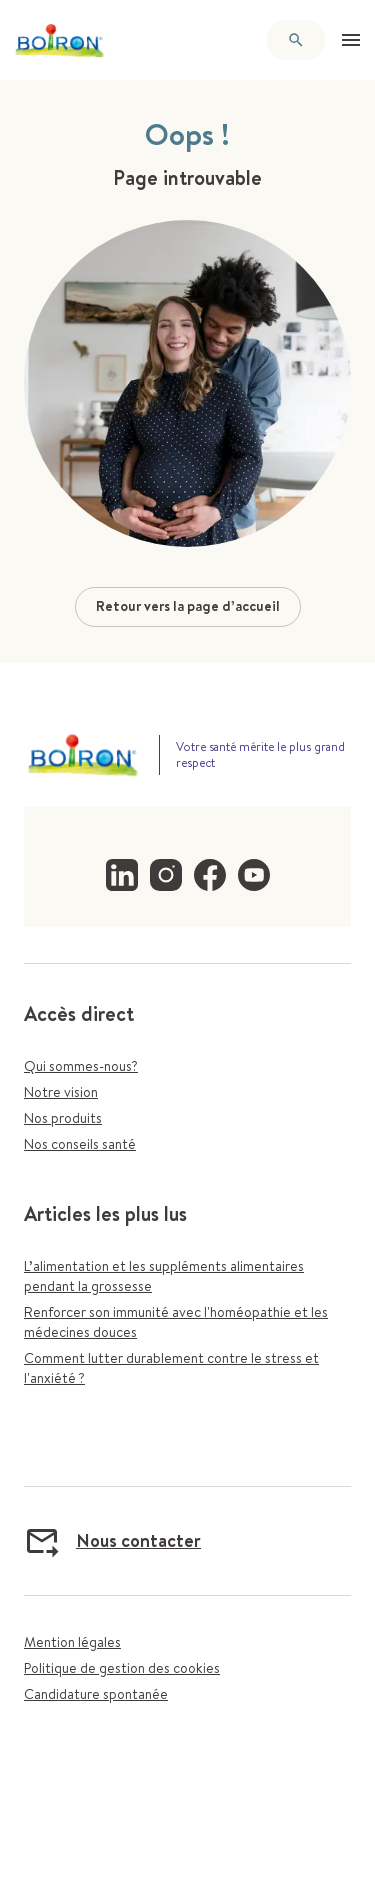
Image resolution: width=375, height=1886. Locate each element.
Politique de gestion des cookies (122, 1668)
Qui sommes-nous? (81, 1066)
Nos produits (63, 1118)
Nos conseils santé (80, 1144)
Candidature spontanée (96, 1694)
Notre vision (61, 1092)
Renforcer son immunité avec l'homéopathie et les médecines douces (176, 1322)
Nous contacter (112, 1541)
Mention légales (72, 1642)
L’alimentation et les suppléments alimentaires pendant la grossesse (164, 1276)
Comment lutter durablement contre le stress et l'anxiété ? (171, 1368)
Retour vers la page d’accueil (188, 606)
